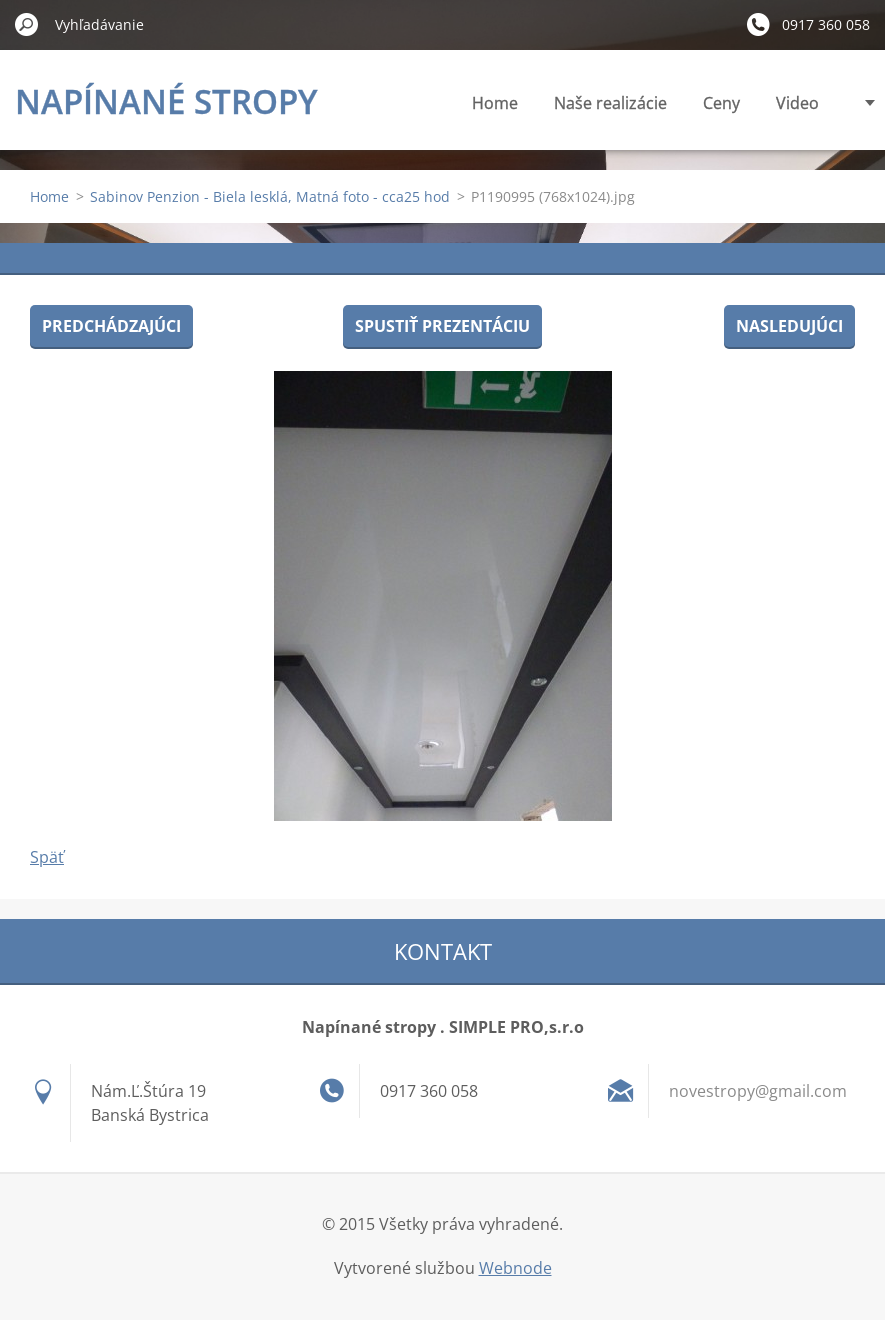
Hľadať (27, 24)
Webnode (515, 1268)
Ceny (721, 103)
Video (797, 103)
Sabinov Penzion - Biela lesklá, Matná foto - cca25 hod (270, 196)
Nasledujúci (789, 326)
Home (495, 103)
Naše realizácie (610, 103)
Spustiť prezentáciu (442, 326)
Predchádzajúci (111, 326)
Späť (47, 857)
